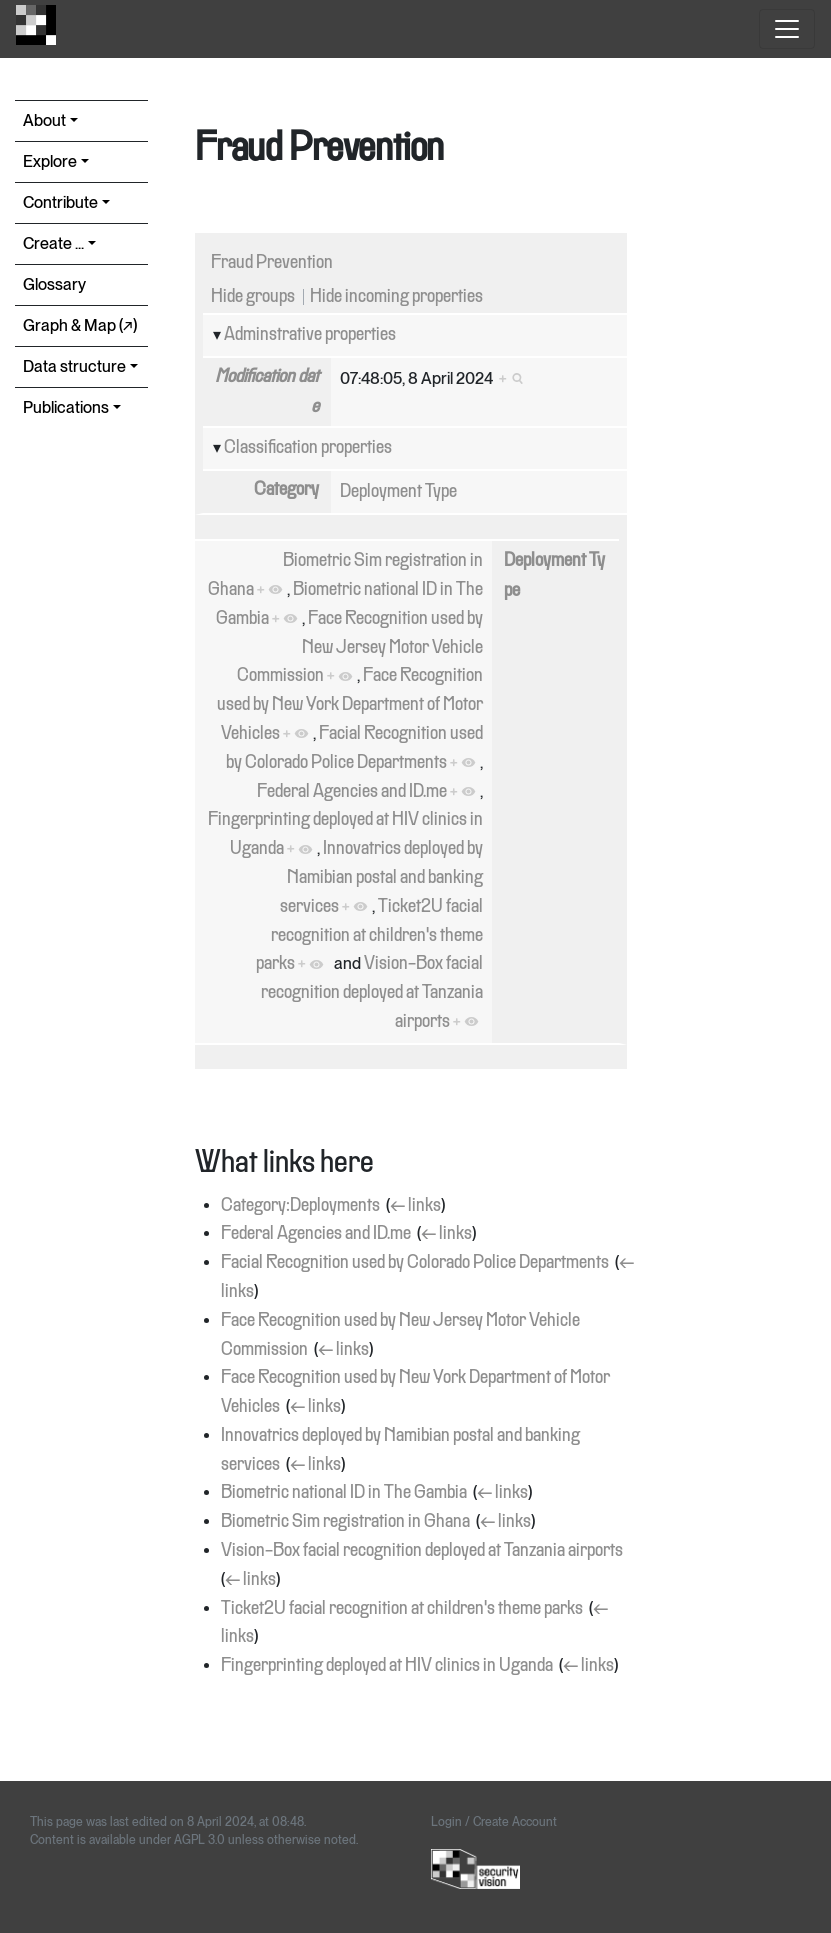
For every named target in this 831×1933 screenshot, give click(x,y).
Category (286, 490)
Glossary (54, 284)
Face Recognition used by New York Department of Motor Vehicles (350, 705)
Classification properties (308, 448)
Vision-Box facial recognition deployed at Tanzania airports (372, 993)
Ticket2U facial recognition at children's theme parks (369, 936)
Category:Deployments (300, 1206)
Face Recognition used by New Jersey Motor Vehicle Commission (360, 648)
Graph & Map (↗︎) (80, 325)
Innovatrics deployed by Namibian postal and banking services (381, 878)
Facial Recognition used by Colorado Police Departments (415, 1263)
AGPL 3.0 (199, 1840)
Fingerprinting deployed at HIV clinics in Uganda (387, 1666)
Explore (50, 161)
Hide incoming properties (396, 297)
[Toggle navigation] (787, 29)
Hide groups (253, 297)
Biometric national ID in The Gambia (344, 1493)
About (44, 120)
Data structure (74, 366)
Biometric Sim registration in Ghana (345, 1522)
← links (415, 1206)
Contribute (60, 202)
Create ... (53, 243)
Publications (66, 407)
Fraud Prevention (272, 263)
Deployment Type (398, 492)
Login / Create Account (494, 1822)
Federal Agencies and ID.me (352, 792)
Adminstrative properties (310, 335)
